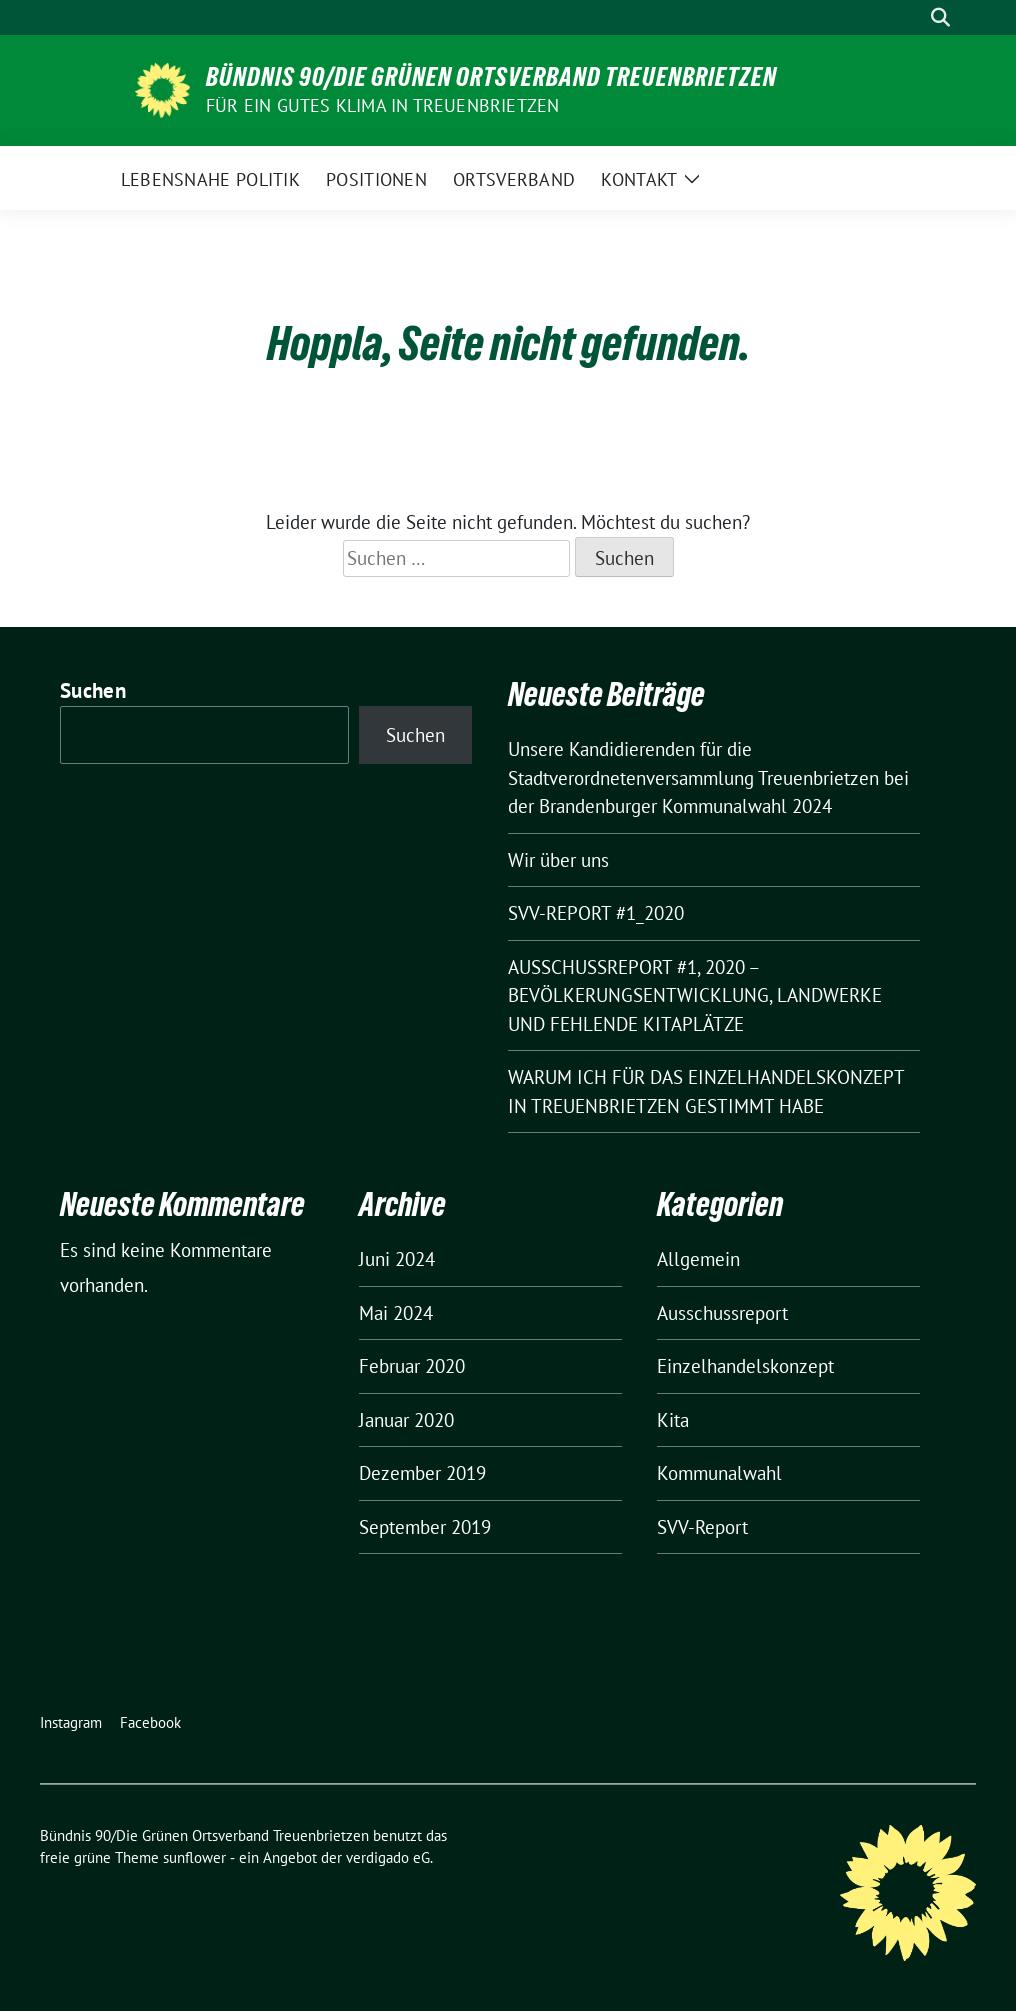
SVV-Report (702, 1527)
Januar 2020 (406, 1420)
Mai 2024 (396, 1313)
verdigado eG (388, 1857)
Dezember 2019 (422, 1473)
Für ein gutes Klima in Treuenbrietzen (382, 105)
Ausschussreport (722, 1313)
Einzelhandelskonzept (745, 1366)
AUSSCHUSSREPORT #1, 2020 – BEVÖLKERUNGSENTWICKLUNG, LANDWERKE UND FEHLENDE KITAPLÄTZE (695, 995)
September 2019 (425, 1527)
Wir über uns (558, 860)
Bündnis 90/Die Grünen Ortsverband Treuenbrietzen (491, 77)
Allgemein (698, 1259)
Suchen (93, 690)
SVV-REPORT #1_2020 (596, 913)
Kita (673, 1420)
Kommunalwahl (719, 1473)
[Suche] (912, 17)
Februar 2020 (412, 1366)
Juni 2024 (397, 1259)
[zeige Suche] (940, 17)
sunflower (194, 1857)
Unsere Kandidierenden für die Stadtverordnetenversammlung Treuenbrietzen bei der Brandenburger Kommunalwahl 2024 (708, 777)
